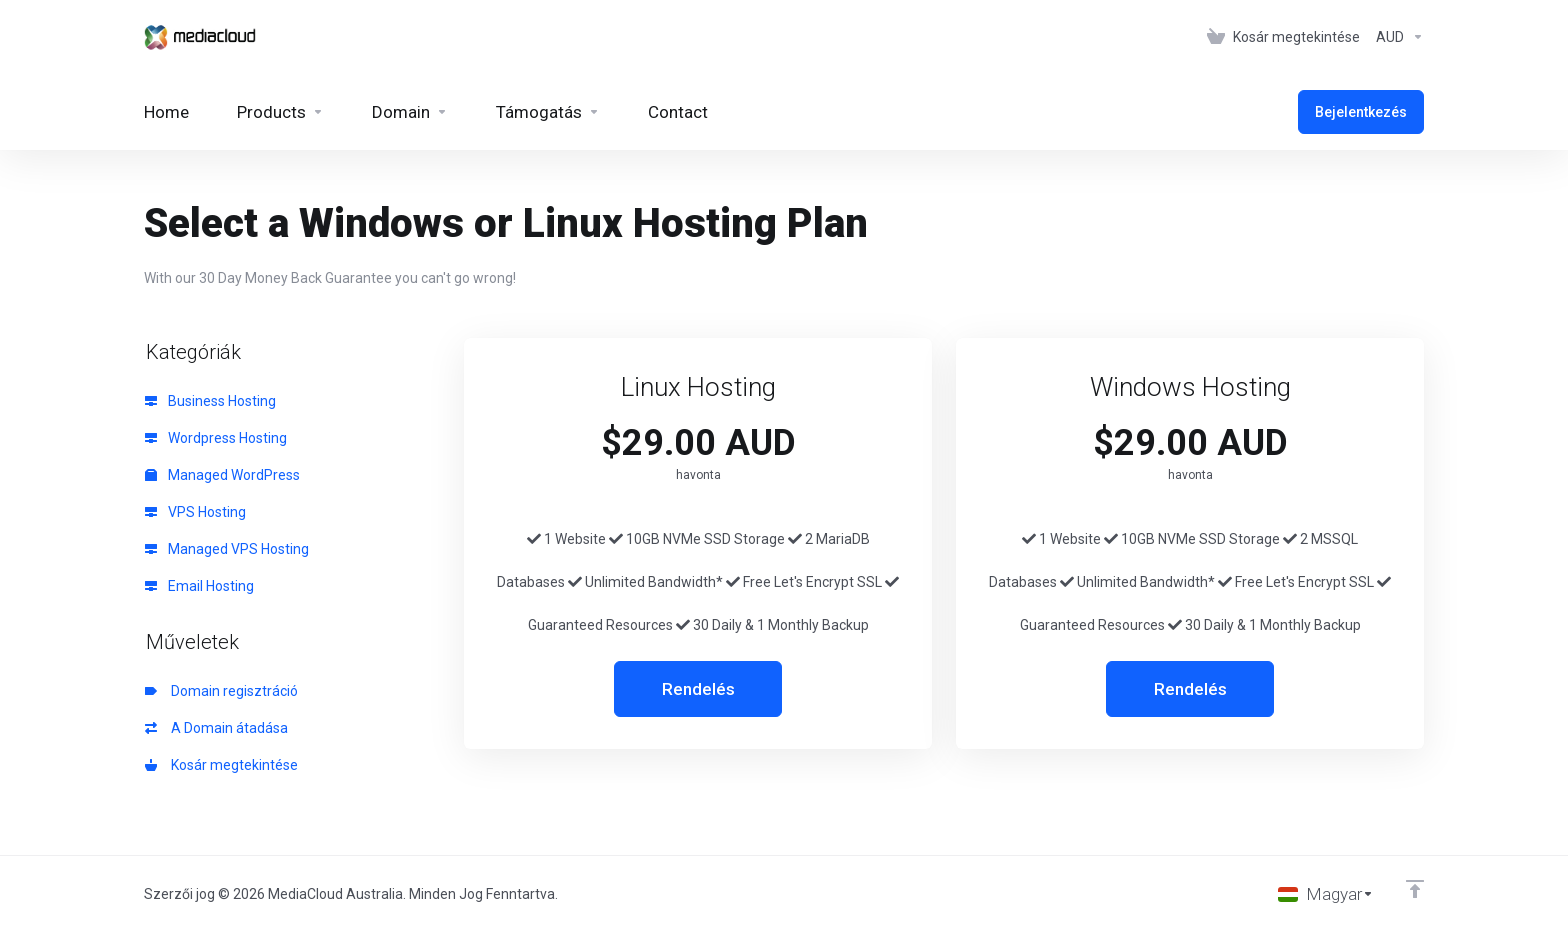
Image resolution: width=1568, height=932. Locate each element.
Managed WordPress (222, 475)
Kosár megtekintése (221, 765)
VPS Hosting (195, 512)
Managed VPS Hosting (227, 549)
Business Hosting (210, 401)
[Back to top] (1415, 889)
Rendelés (698, 689)
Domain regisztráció (221, 691)
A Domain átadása (216, 728)
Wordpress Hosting (216, 438)
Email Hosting (199, 586)
